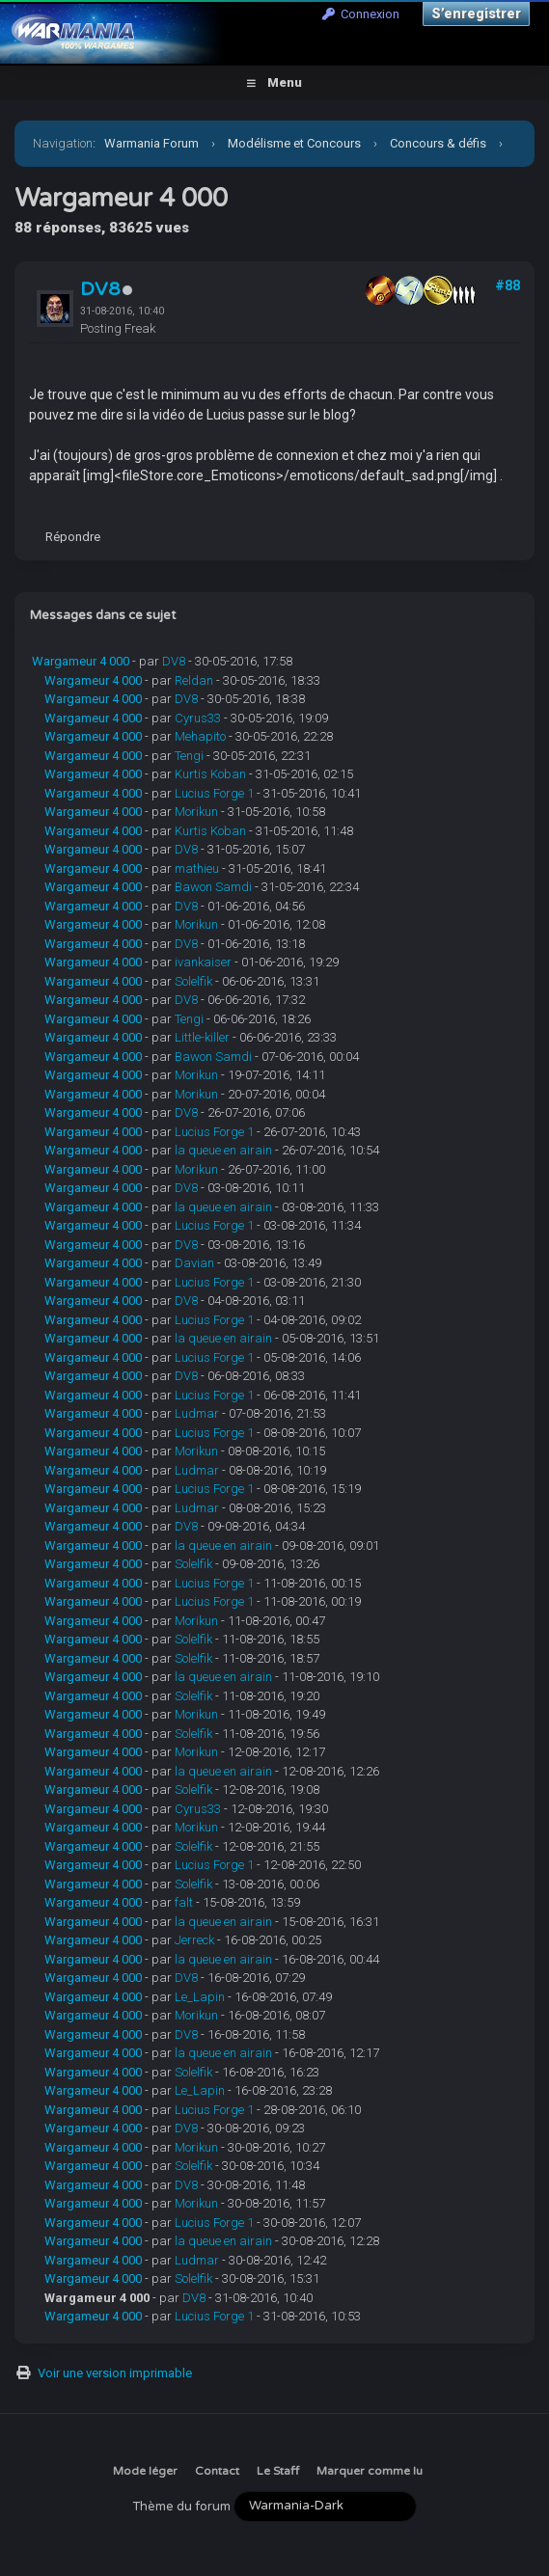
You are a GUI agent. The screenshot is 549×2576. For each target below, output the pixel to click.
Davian (194, 1263)
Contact (217, 2471)
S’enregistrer (476, 13)
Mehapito (200, 736)
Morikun (196, 811)
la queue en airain (223, 1150)
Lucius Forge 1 (214, 793)
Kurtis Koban (210, 774)
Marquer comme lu (369, 2471)
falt (184, 1902)
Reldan (194, 680)
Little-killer (202, 1037)
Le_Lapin (200, 1997)
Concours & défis (438, 143)
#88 (507, 285)
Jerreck (194, 1940)
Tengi (189, 755)
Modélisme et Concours (294, 143)
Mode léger (145, 2471)
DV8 (100, 289)
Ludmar (197, 1413)
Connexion (360, 14)
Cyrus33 (198, 718)
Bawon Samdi (213, 887)
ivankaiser (203, 962)
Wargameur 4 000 (80, 661)
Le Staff (278, 2471)
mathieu (197, 868)
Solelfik (193, 981)
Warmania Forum (151, 143)
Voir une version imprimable (115, 2373)
